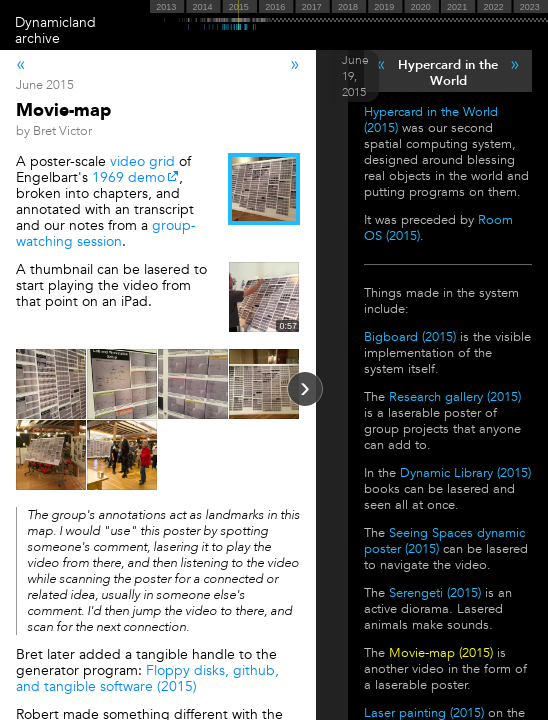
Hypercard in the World (448, 73)
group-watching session (106, 233)
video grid (142, 161)
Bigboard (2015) (410, 337)
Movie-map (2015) (441, 653)
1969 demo (128, 177)
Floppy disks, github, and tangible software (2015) (147, 678)
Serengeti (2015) (435, 593)
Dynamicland (55, 22)
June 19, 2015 (355, 76)
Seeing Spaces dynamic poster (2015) (444, 541)
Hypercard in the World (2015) (431, 120)
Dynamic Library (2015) (465, 473)
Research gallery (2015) (455, 397)
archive (37, 38)
